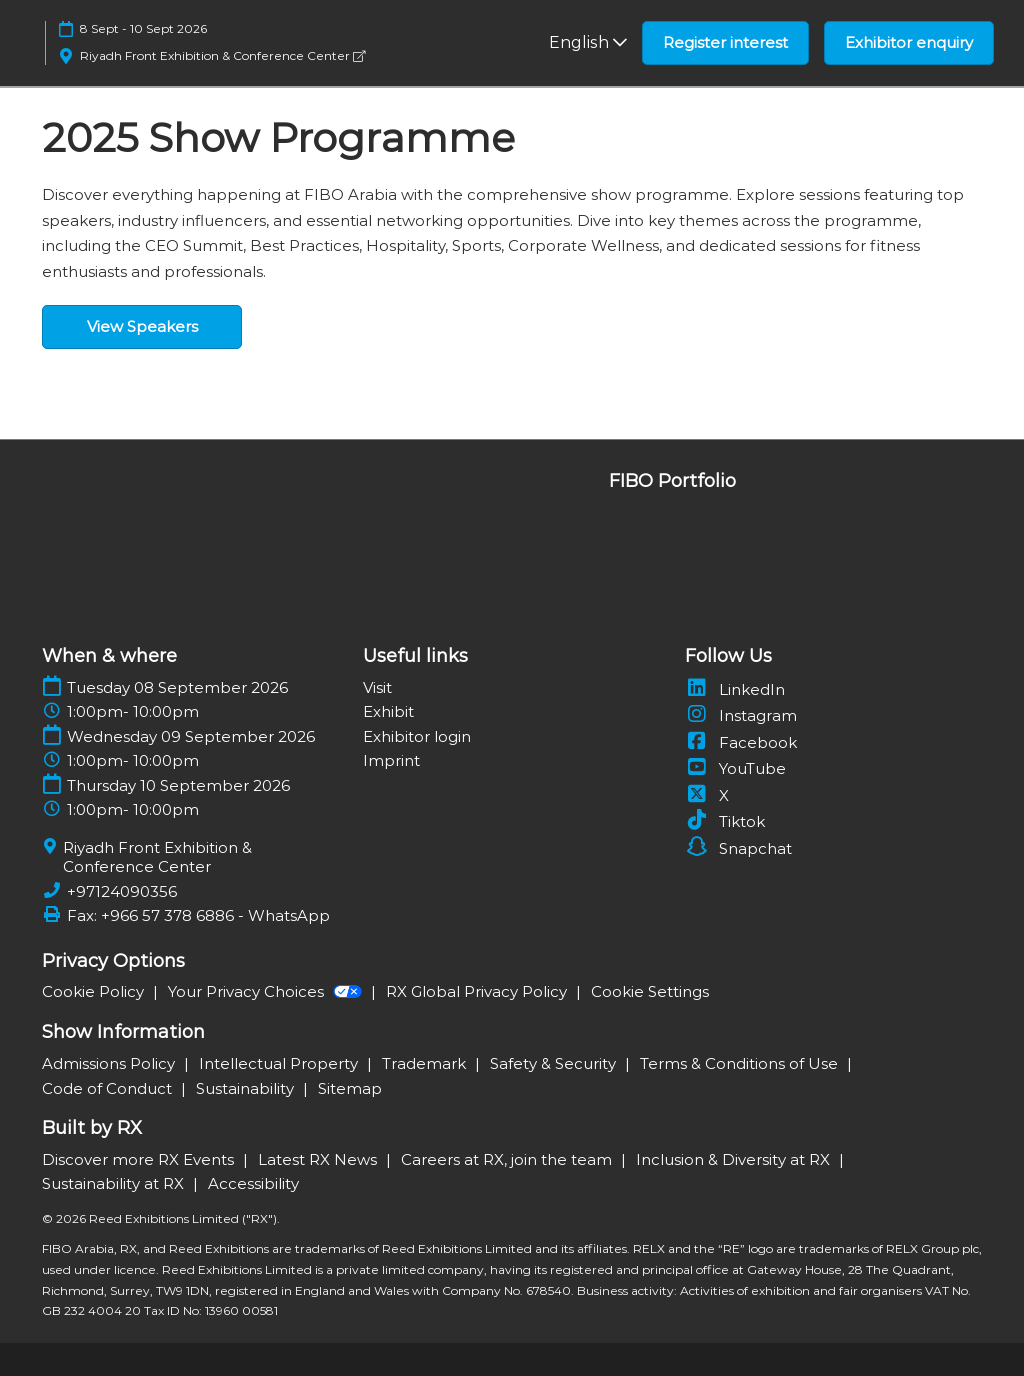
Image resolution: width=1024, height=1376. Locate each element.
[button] (725, 43)
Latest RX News (319, 1159)
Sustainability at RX (115, 1183)
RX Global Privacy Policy (478, 991)
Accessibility (253, 1183)
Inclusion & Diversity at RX (735, 1159)
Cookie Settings (650, 991)
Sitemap (350, 1088)
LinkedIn (735, 689)
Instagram (741, 715)
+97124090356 (122, 891)
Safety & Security (555, 1063)
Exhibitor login (417, 736)
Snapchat (738, 848)
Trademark (426, 1063)
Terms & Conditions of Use (741, 1063)
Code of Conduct (109, 1088)
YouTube (735, 768)
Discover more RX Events (140, 1159)
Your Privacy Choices (267, 991)
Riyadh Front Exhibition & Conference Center (222, 55)
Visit (377, 687)
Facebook (741, 742)
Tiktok (725, 821)
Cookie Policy (95, 991)
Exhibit (388, 711)
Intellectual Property (280, 1063)
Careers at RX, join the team (508, 1159)
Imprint (391, 760)
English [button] (588, 42)
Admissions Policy (110, 1063)
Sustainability (247, 1088)
